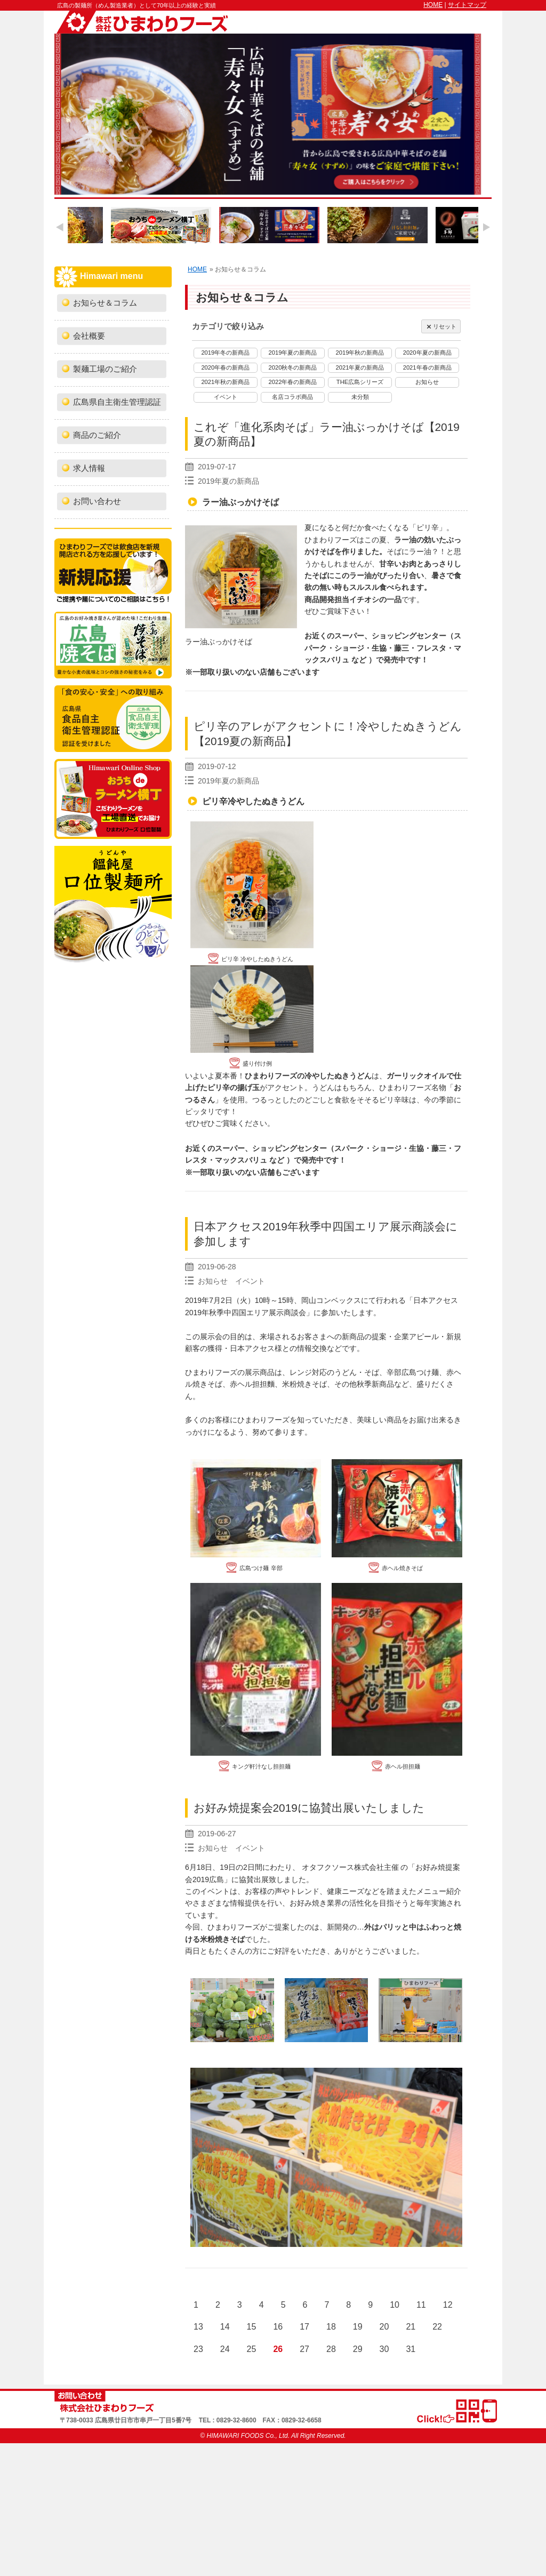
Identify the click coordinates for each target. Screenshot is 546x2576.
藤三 (401, 648)
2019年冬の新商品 (225, 352)
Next (486, 226)
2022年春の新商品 (292, 382)
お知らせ (427, 382)
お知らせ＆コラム (105, 303)
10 (394, 2304)
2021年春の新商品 (427, 367)
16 (278, 2326)
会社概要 (89, 336)
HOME (433, 5)
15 (251, 2326)
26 (278, 2349)
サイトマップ (467, 5)
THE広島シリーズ (359, 382)
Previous (59, 226)
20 (384, 2326)
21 (410, 2326)
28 (331, 2349)
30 (384, 2349)
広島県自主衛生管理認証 (117, 402)
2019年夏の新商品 (292, 352)
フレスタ (431, 648)
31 (410, 2349)
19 (358, 2326)
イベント (225, 397)
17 (304, 2326)
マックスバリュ (241, 1160)
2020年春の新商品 (225, 367)
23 (198, 2349)
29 (358, 2349)
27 (304, 2349)
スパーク (349, 1148)
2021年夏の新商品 (360, 367)
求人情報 (89, 468)
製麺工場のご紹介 (105, 369)
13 (198, 2326)
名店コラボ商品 (292, 397)
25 (251, 2349)
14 (225, 2326)
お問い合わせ (97, 501)
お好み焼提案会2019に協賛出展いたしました (309, 1808)
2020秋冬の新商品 (292, 367)
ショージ (349, 648)
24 (225, 2349)
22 (437, 2326)
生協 (379, 648)
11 (421, 2304)
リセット (440, 327)
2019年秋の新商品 (360, 352)
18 (331, 2326)
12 (448, 2304)
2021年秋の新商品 (225, 382)
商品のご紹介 (97, 435)
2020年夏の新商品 (427, 352)
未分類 (360, 397)
